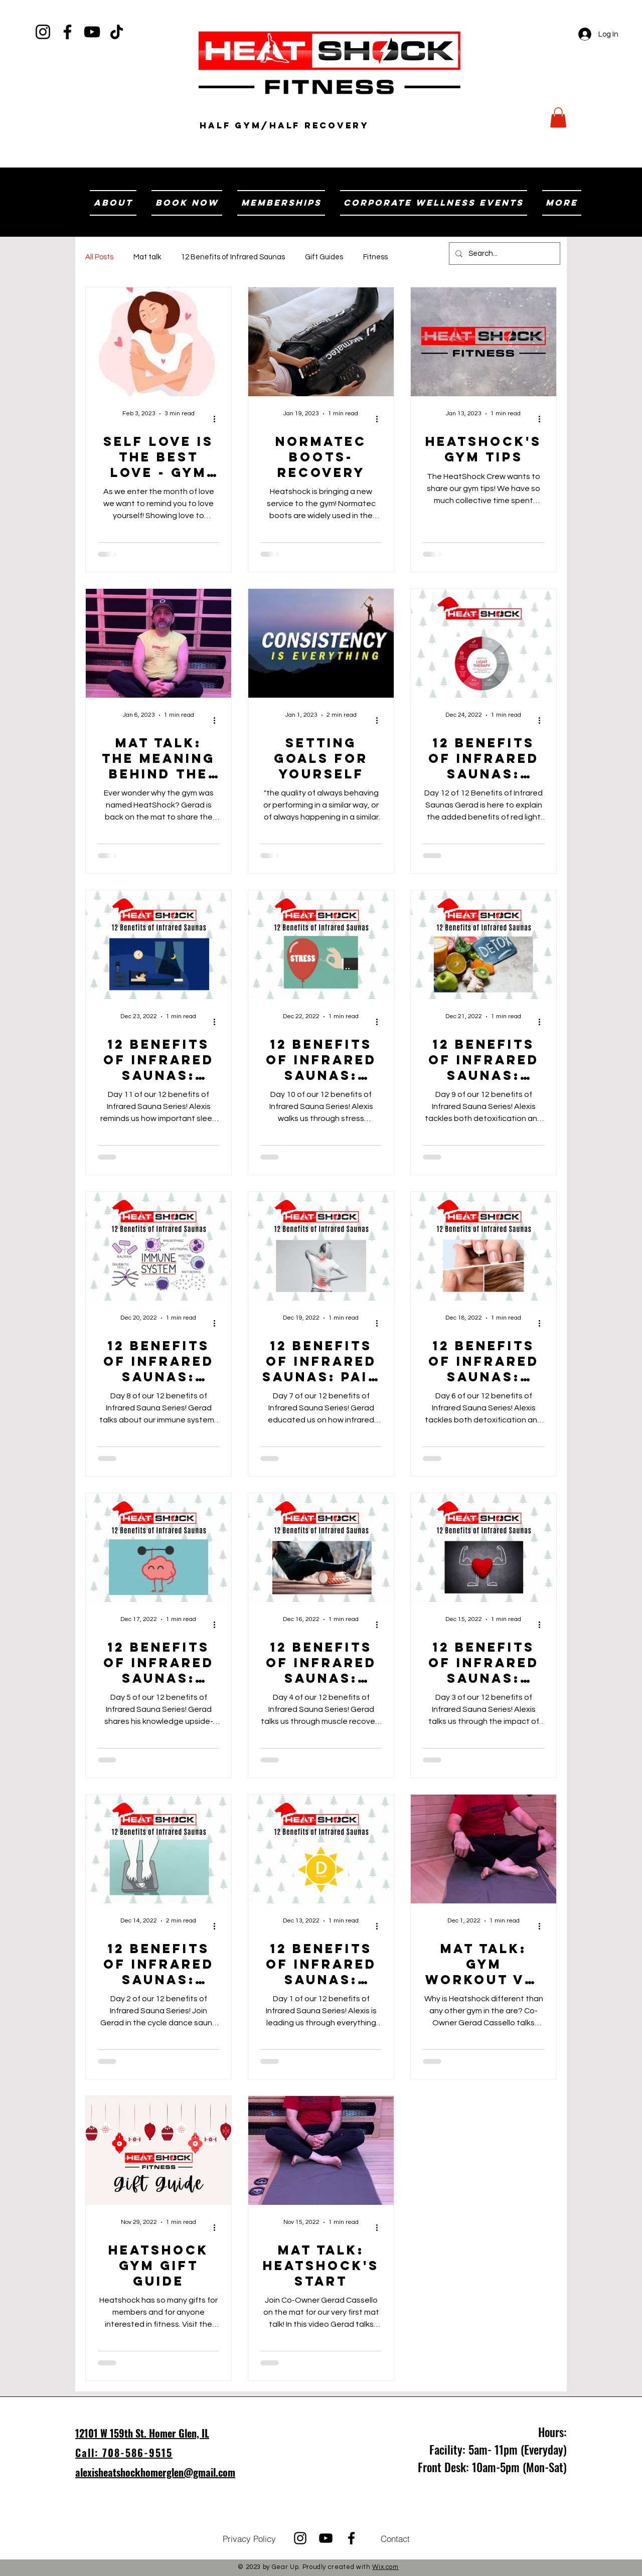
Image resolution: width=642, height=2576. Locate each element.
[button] (558, 117)
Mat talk (147, 257)
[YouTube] (92, 32)
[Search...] (503, 253)
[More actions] (218, 419)
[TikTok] (116, 32)
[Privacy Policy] (249, 2538)
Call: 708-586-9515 (124, 2452)
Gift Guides (324, 257)
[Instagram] (43, 32)
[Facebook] (67, 32)
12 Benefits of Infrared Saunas (233, 257)
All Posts (99, 257)
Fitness (375, 257)
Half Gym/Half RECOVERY (284, 125)
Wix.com (385, 2566)
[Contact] (395, 2538)
